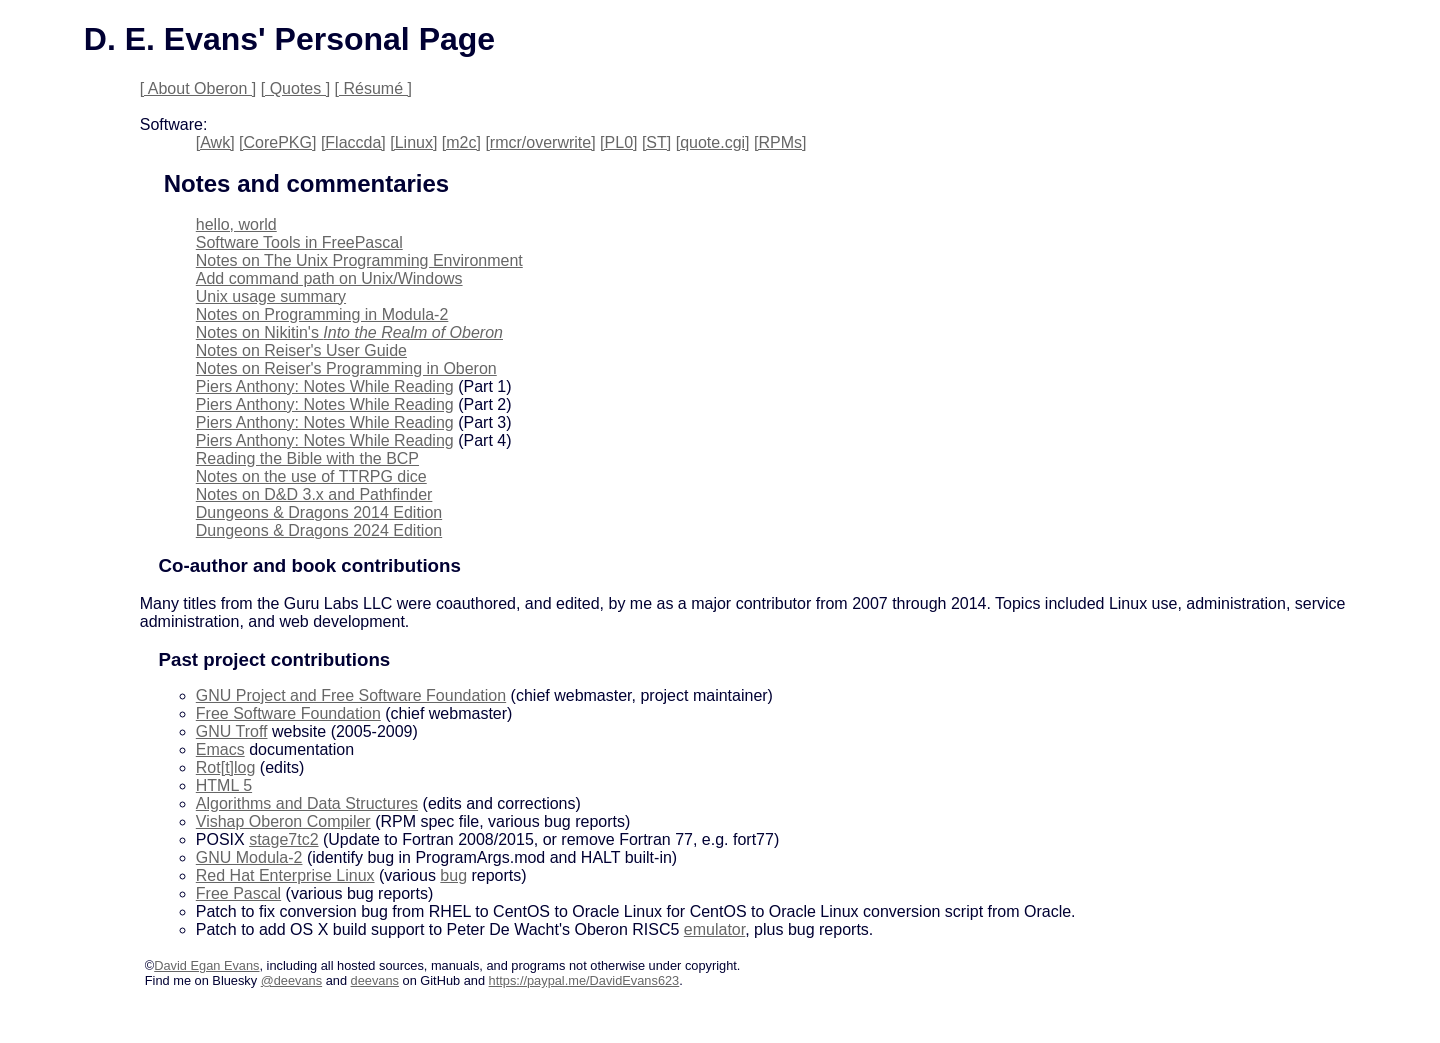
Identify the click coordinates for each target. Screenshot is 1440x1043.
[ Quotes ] (295, 88)
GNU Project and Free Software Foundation (351, 695)
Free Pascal (238, 893)
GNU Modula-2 (249, 857)
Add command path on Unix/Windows (329, 278)
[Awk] (215, 142)
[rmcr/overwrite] (540, 142)
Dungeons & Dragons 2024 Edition (319, 530)
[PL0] (618, 142)
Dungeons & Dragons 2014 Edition (319, 512)
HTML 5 (224, 785)
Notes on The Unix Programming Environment (359, 260)
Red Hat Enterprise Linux (285, 875)
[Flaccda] (353, 142)
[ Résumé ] (373, 88)
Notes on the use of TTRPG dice (311, 476)
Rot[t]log (226, 767)
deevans (375, 980)
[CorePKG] (277, 142)
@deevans (291, 980)
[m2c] (461, 142)
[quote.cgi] (713, 142)
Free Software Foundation (288, 713)
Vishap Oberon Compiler (283, 821)
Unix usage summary (271, 296)
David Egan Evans (206, 965)
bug (453, 875)
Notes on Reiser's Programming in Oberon (346, 368)
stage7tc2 (283, 839)
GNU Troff (232, 731)
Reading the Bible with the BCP (307, 458)
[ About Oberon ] (198, 88)
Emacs (220, 749)
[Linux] (413, 142)
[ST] (656, 142)
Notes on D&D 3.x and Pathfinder (314, 494)
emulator (714, 929)
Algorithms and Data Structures (307, 803)
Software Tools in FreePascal (299, 242)
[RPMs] (780, 142)
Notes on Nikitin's (349, 332)
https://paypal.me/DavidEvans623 (584, 980)
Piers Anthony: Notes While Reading (325, 386)
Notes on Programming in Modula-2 (322, 314)
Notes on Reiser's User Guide (301, 350)
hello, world (236, 224)
